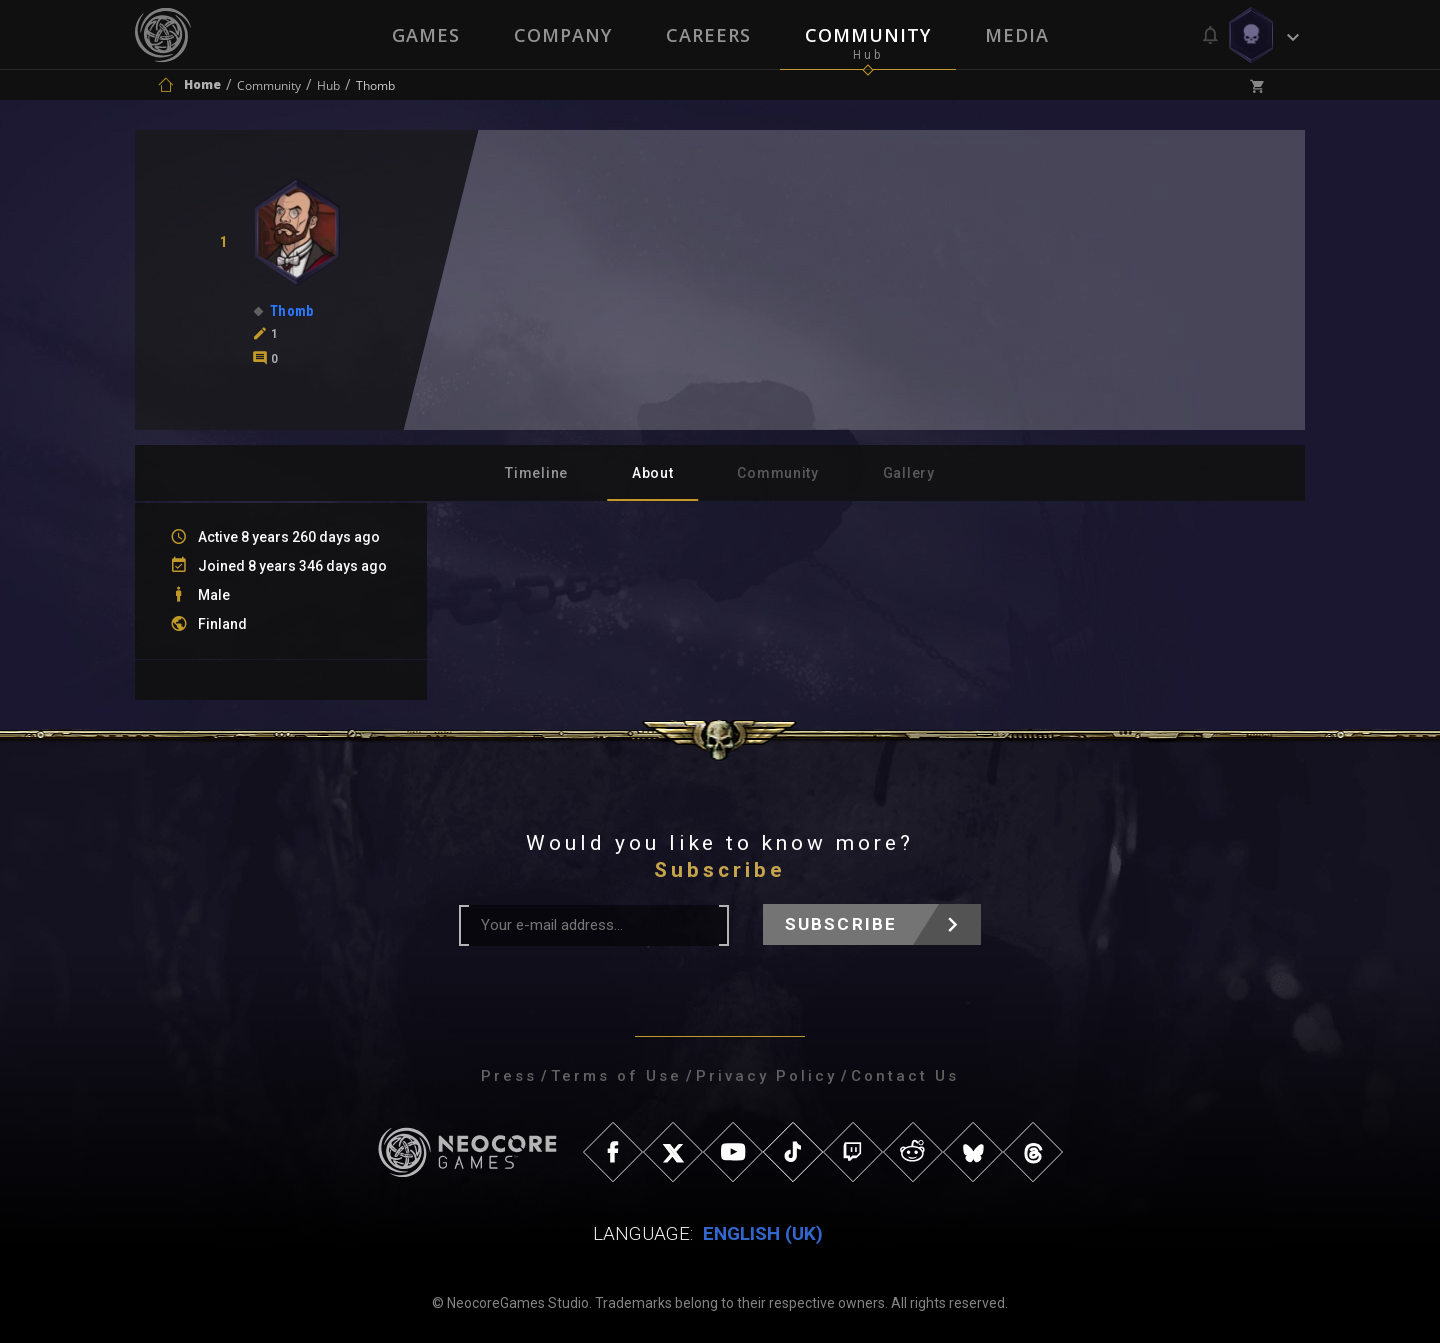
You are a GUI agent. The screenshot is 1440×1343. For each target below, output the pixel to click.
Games (426, 35)
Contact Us (905, 1076)
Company (563, 35)
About (653, 473)
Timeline (536, 473)
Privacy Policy (766, 1076)
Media (1017, 35)
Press (509, 1076)
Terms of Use (616, 1076)
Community (868, 35)
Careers (708, 35)
